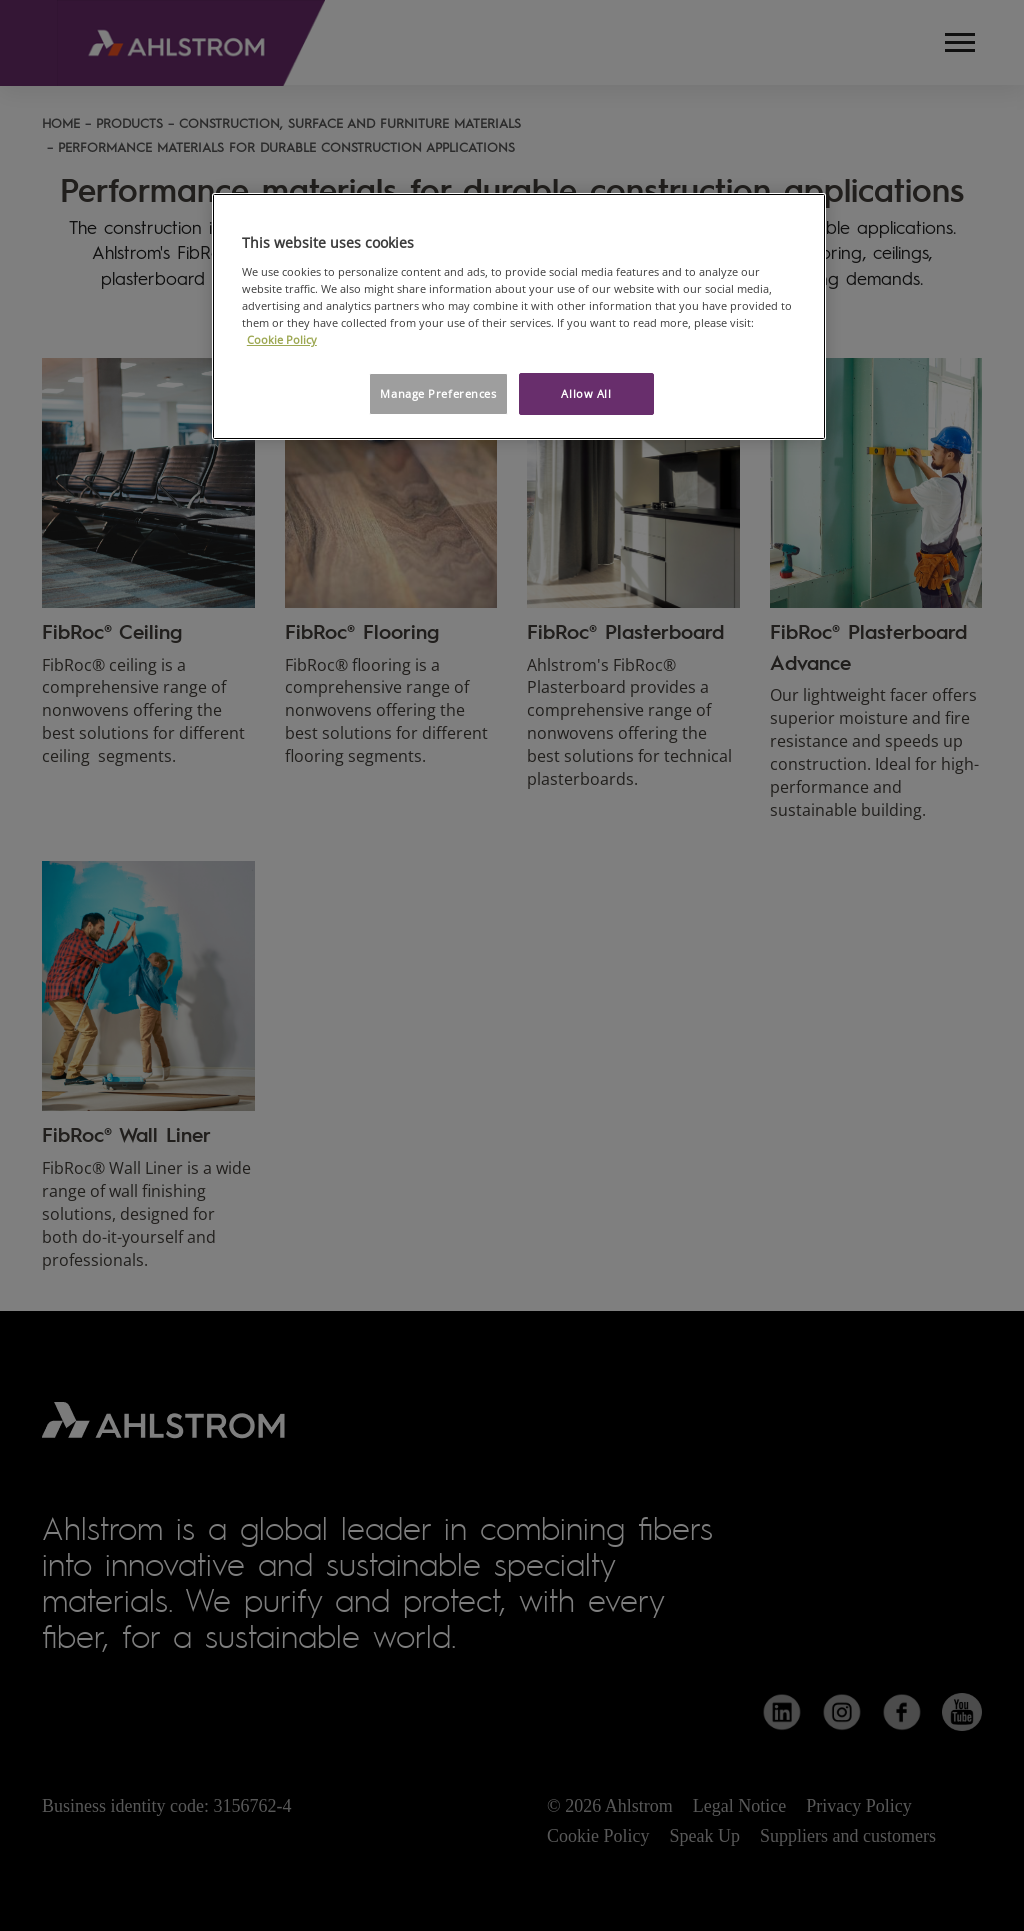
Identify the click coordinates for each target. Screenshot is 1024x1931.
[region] (519, 316)
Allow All (586, 393)
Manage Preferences (438, 393)
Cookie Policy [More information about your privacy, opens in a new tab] (282, 339)
